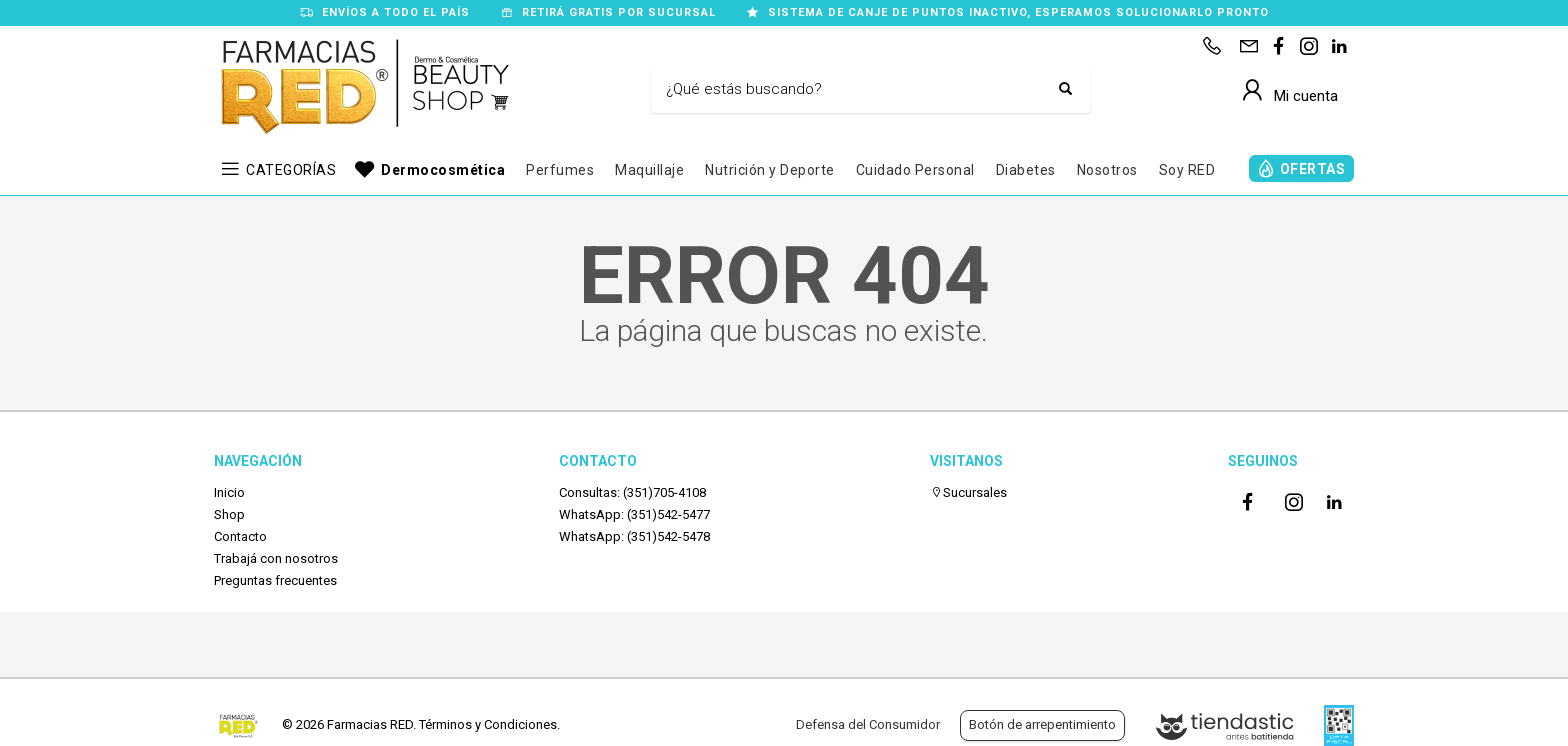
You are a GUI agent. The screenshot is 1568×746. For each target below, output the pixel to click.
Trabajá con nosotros (276, 558)
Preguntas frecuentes (275, 580)
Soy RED (1187, 170)
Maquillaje (649, 170)
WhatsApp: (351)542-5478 (634, 536)
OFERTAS (1313, 169)
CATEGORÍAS (291, 170)
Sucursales (968, 492)
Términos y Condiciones (488, 724)
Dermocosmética (443, 170)
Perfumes (560, 170)
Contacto (240, 536)
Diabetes (1026, 170)
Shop (229, 514)
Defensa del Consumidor (868, 724)
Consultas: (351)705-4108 (632, 492)
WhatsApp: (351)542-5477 (634, 514)
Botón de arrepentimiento (1042, 724)
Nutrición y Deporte (770, 170)
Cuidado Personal (915, 170)
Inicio (229, 492)
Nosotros (1107, 170)
